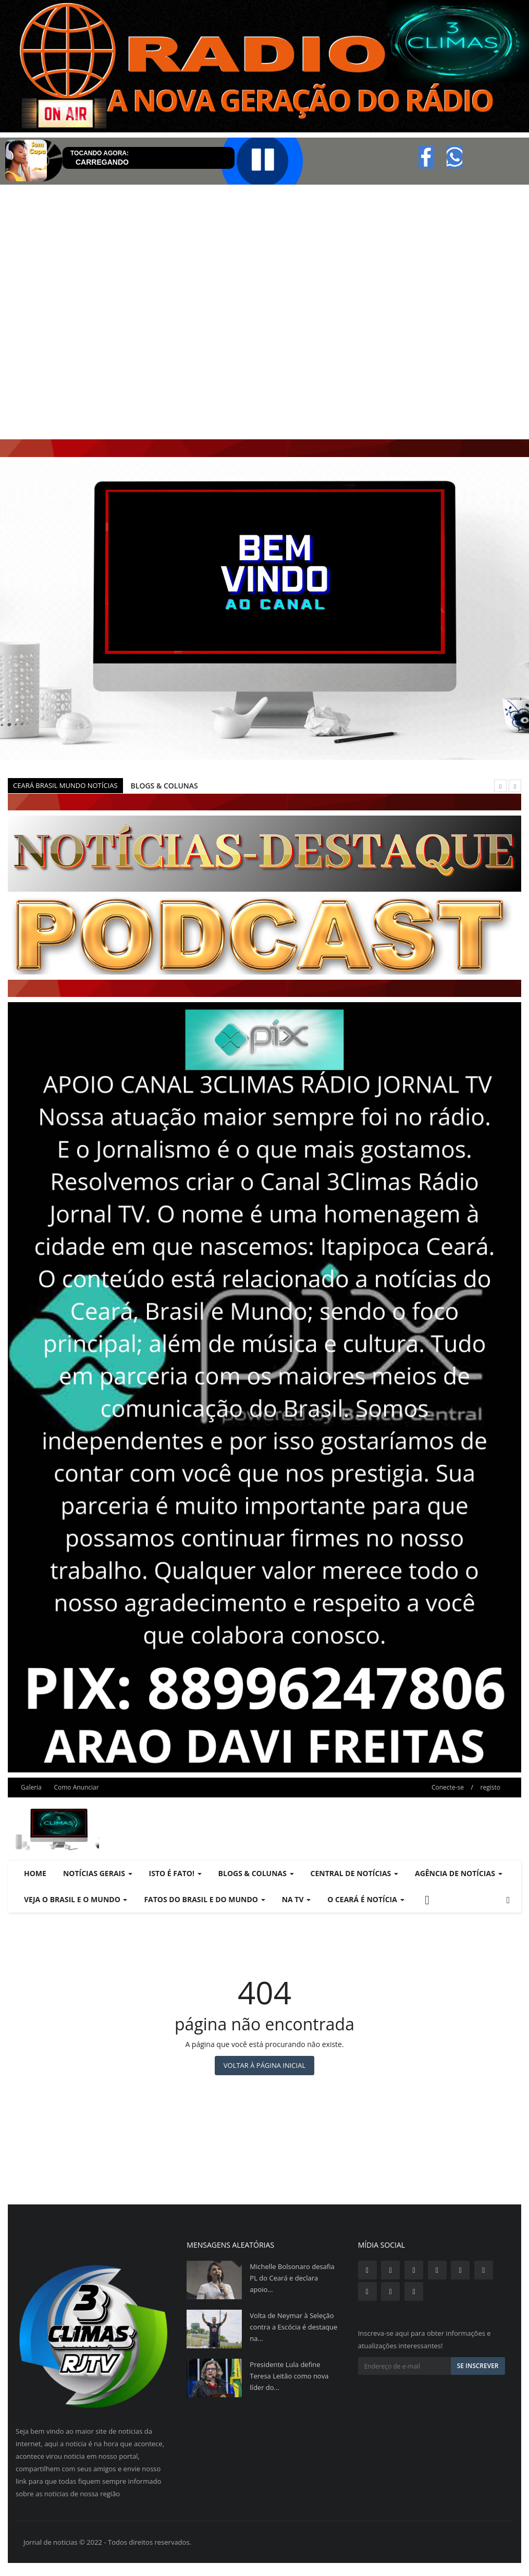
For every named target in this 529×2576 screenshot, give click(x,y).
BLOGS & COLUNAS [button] (256, 1873)
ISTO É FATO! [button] (175, 1873)
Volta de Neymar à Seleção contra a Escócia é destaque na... (293, 2327)
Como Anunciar (76, 1787)
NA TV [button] (296, 1899)
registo (490, 1787)
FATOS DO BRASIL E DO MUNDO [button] (204, 1899)
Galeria (31, 1787)
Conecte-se (448, 1787)
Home (35, 1873)
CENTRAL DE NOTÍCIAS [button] (354, 1873)
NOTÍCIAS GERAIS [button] (97, 1873)
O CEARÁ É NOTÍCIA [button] (365, 1899)
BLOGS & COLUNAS (164, 786)
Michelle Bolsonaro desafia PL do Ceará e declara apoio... (292, 2278)
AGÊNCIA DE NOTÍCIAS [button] (458, 1873)
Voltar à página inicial (264, 2065)
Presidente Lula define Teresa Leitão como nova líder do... (289, 2376)
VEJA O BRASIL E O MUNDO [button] (75, 1899)
